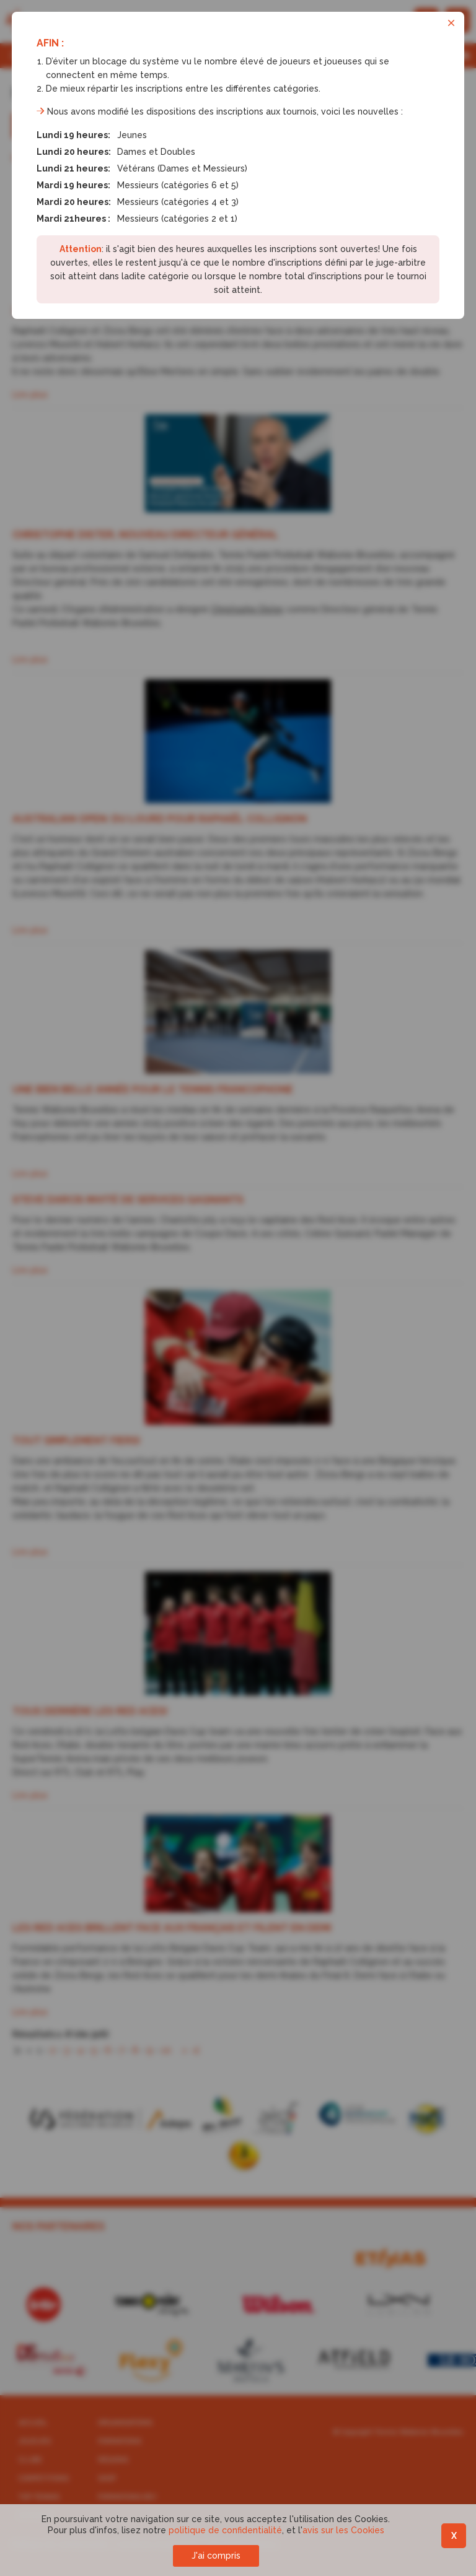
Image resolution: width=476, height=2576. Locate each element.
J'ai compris (216, 2556)
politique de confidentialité (225, 2530)
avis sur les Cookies (343, 2530)
